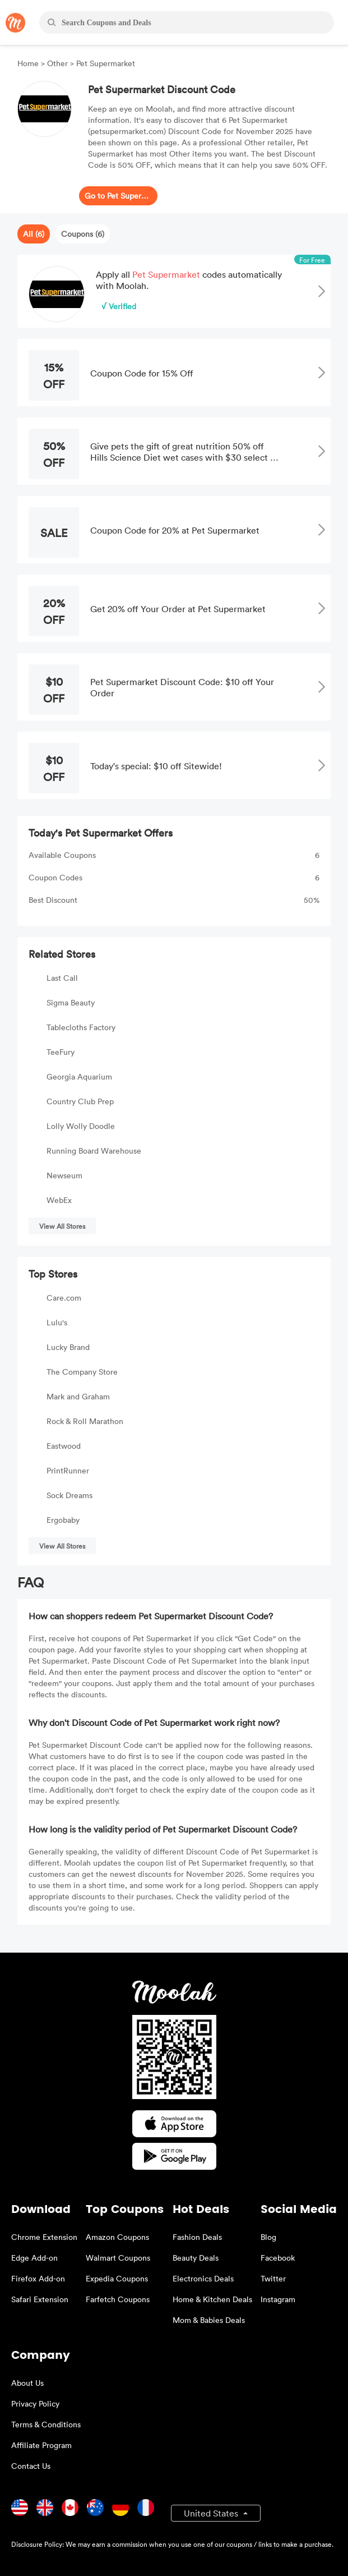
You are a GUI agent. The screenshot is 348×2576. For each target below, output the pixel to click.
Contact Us (30, 2465)
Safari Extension (39, 2299)
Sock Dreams (69, 1495)
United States (212, 2513)
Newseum (64, 1175)
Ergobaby (63, 1519)
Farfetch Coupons (118, 2299)
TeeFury (61, 1051)
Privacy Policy (35, 2403)
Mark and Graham (78, 1396)
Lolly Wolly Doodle (81, 1126)
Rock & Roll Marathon (85, 1421)
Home (29, 63)
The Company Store (82, 1371)
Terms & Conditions (46, 2424)
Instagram (278, 2299)
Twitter (273, 2278)
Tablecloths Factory (81, 1027)
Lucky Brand (68, 1347)
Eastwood (64, 1445)
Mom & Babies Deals (209, 2320)
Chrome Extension (44, 2236)
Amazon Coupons (117, 2236)
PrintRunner (68, 1470)
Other (57, 63)
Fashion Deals (197, 2236)
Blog (268, 2236)
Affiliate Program (41, 2445)
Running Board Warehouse (94, 1150)
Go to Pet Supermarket (118, 195)
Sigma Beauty (71, 1002)
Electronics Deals (203, 2278)
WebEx (59, 1200)
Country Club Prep (80, 1101)
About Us (27, 2382)
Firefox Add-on (38, 2278)
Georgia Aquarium (79, 1076)
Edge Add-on (34, 2257)
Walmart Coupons (118, 2257)
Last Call (62, 977)
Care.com (64, 1297)
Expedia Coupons (117, 2278)
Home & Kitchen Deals (212, 2299)
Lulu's (57, 1322)
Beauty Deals (196, 2257)
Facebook (278, 2257)
